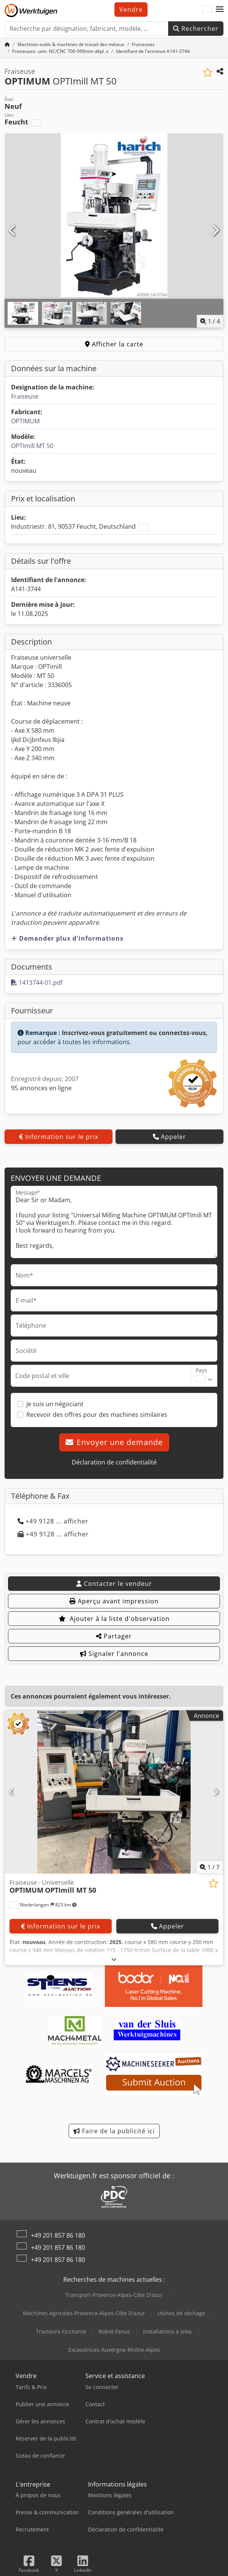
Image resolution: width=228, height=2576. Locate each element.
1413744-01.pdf (37, 982)
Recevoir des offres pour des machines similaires (96, 1414)
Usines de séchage (181, 2313)
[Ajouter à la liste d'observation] (207, 72)
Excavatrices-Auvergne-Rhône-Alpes (114, 2349)
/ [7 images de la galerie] (210, 1867)
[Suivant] (215, 231)
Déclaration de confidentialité (114, 1462)
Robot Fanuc (114, 2331)
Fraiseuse (25, 396)
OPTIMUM (25, 421)
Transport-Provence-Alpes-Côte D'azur (114, 2294)
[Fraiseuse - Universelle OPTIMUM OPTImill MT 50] (114, 1792)
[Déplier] (114, 1959)
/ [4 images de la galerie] (210, 321)
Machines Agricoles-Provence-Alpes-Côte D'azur (84, 2313)
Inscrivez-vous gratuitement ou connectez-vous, (135, 1033)
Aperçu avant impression (114, 1601)
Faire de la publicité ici (114, 2131)
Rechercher (195, 28)
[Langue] (207, 9)
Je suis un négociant (54, 1404)
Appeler (169, 1136)
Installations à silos (167, 2331)
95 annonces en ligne (41, 1088)
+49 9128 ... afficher (53, 1521)
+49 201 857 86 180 (58, 2235)
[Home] (71, 44)
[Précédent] (12, 231)
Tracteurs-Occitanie (61, 2331)
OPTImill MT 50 (32, 446)
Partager (114, 1636)
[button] (219, 9)
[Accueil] (7, 44)
